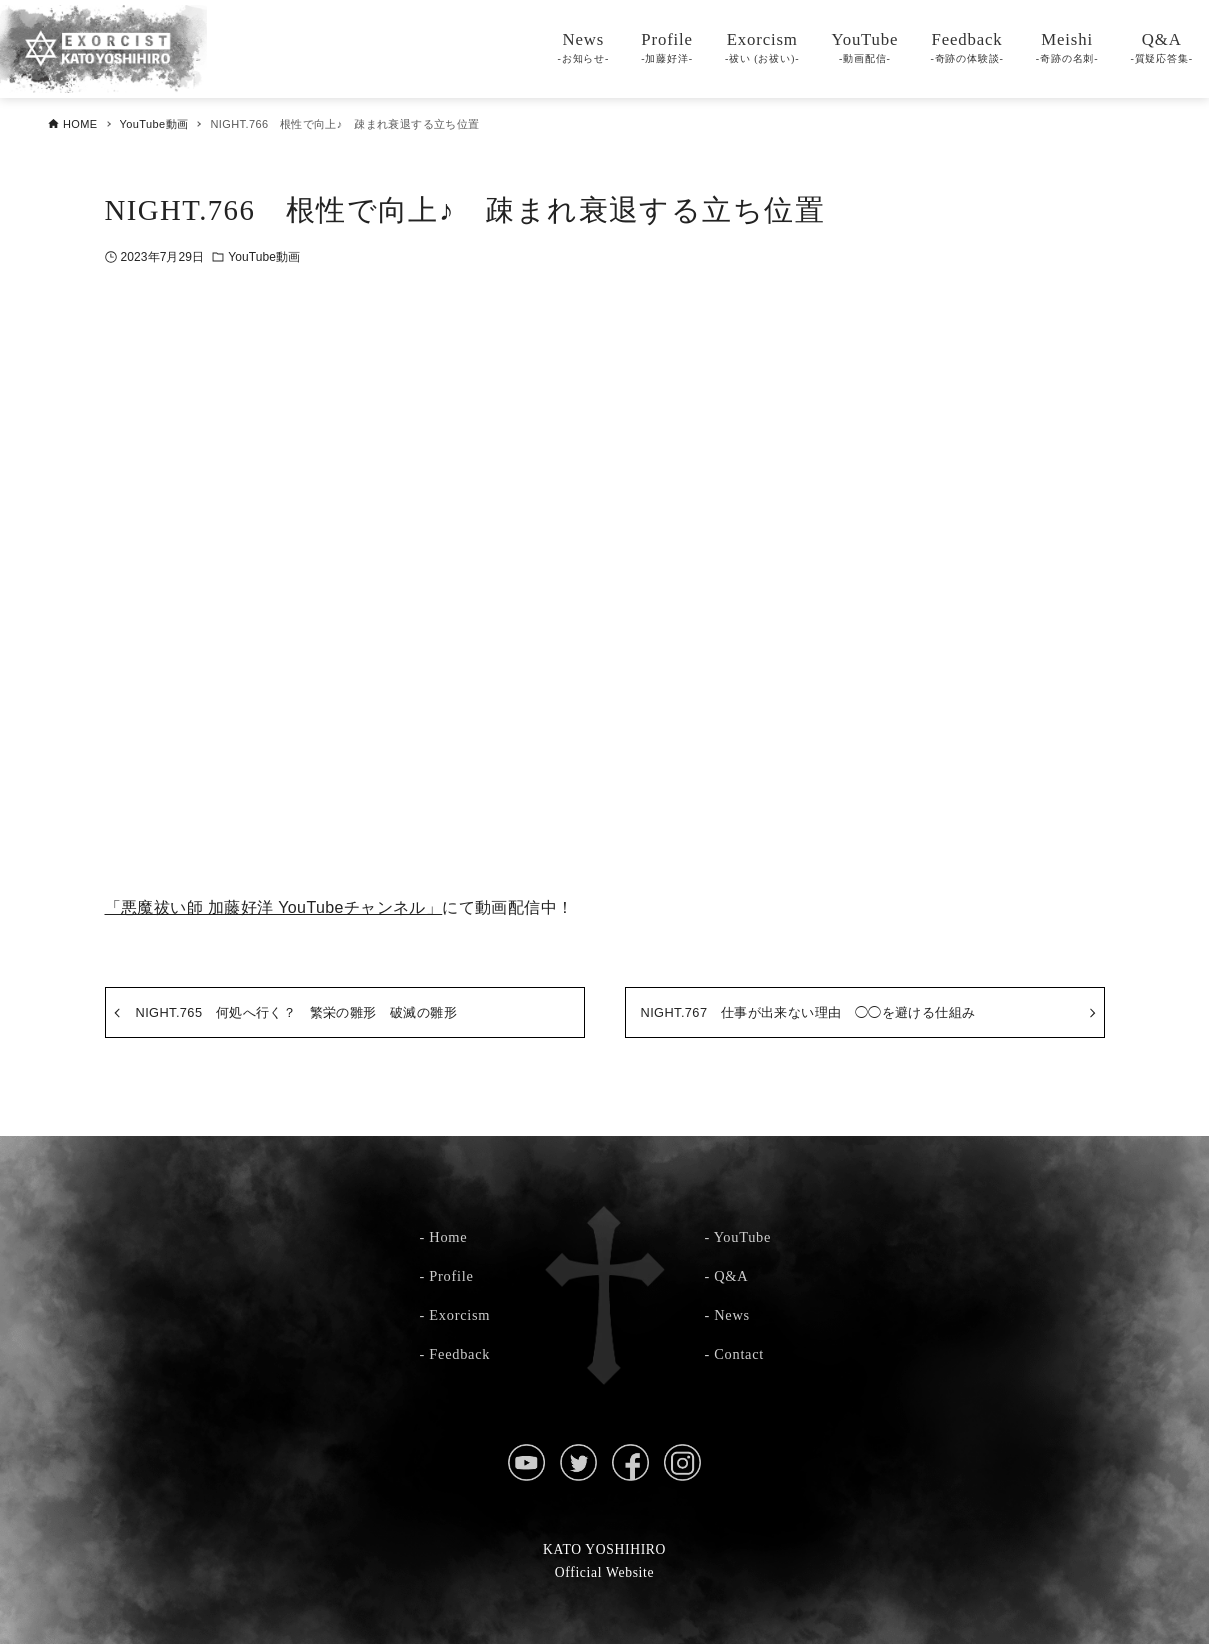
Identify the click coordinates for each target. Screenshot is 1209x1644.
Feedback (459, 1354)
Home (448, 1237)
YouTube (742, 1237)
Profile (451, 1276)
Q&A (731, 1276)
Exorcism (459, 1315)
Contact (739, 1354)
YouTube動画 (264, 257)
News (732, 1315)
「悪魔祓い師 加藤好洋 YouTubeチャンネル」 (274, 907)
